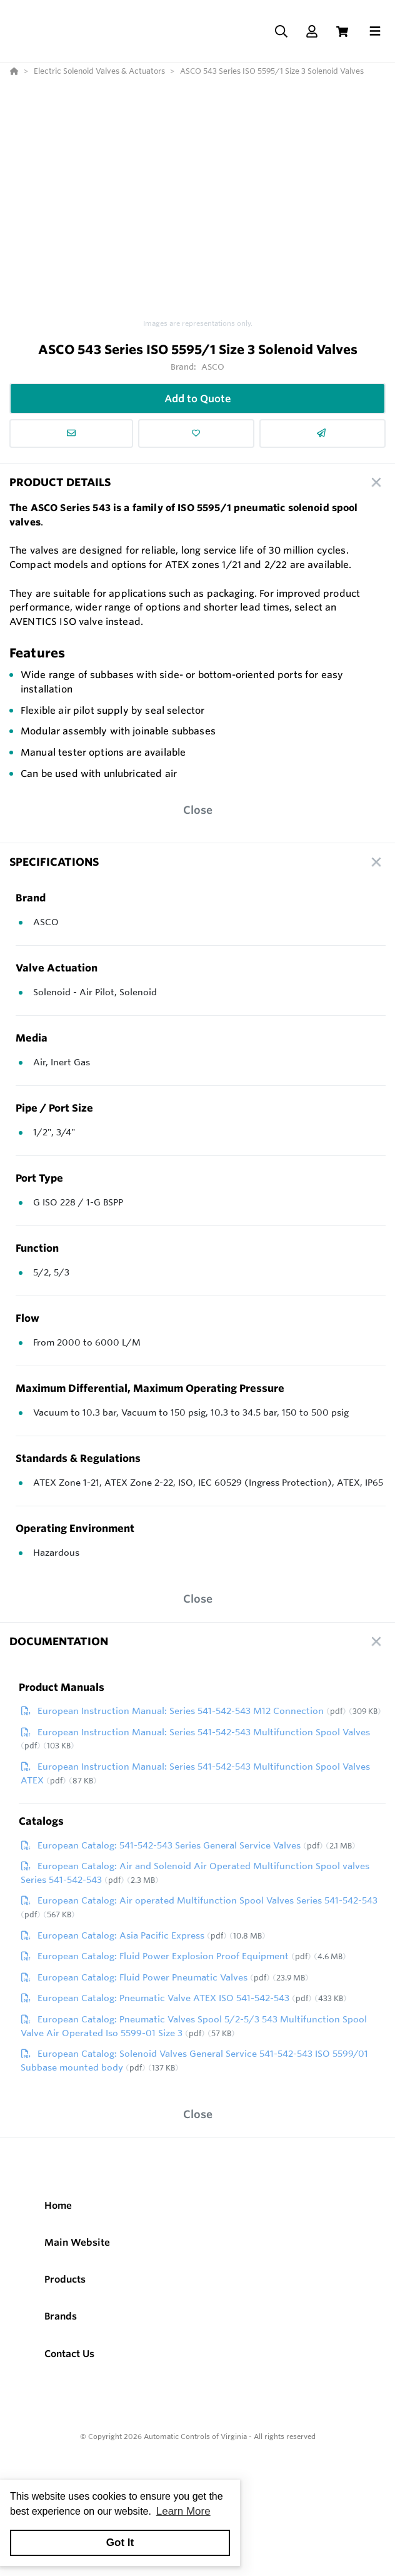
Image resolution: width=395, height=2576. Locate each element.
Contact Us (69, 2360)
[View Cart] (342, 35)
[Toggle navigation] (375, 34)
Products (65, 2285)
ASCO (213, 373)
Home (58, 2212)
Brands (60, 2322)
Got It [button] (120, 2542)
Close (197, 816)
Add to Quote (197, 404)
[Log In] (311, 35)
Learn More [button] (183, 2511)
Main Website (77, 2248)
